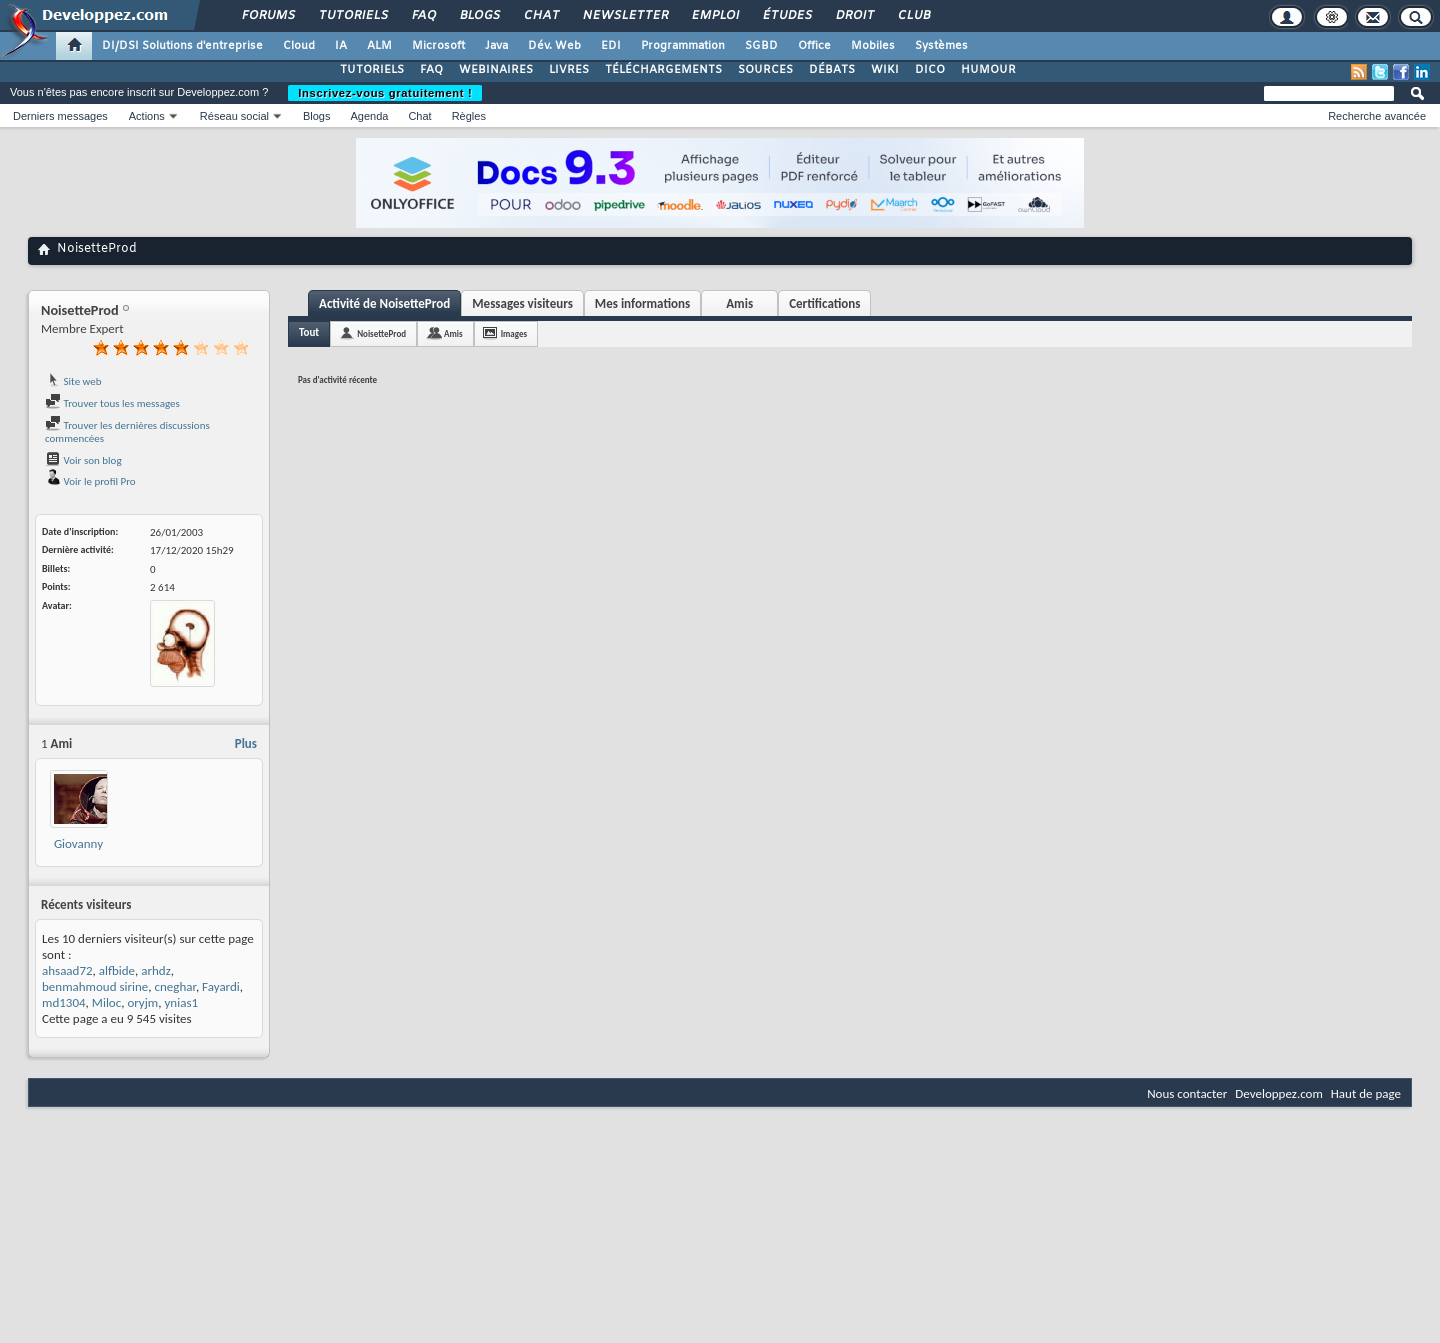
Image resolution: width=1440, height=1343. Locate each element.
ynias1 (181, 1002)
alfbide (117, 970)
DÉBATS (832, 70)
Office (814, 46)
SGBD (761, 46)
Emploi (714, 16)
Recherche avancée (1377, 116)
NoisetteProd (381, 333)
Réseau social (234, 116)
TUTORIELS (372, 70)
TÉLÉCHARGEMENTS (663, 70)
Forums (267, 16)
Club (913, 16)
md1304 (64, 1002)
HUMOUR (988, 70)
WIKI (885, 70)
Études (786, 16)
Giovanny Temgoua (78, 851)
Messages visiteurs (522, 303)
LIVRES (569, 70)
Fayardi (221, 986)
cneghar (175, 986)
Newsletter (624, 16)
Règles (469, 116)
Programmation (683, 46)
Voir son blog (83, 460)
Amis (739, 303)
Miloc (106, 1002)
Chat (540, 16)
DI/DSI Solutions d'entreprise (182, 46)
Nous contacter (1187, 1093)
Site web (73, 381)
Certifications (824, 303)
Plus (246, 743)
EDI (611, 46)
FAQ (423, 16)
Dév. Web (554, 46)
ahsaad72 (67, 970)
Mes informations (642, 303)
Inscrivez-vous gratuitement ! (385, 93)
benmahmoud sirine (95, 986)
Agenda (369, 116)
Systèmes (941, 46)
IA (341, 46)
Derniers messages (60, 116)
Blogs (479, 16)
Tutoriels (352, 16)
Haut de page (1366, 1093)
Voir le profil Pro (90, 481)
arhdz (156, 970)
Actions (147, 116)
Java (496, 46)
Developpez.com (1279, 1093)
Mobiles (873, 46)
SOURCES (765, 70)
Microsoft (438, 46)
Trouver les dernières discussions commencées (127, 432)
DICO (930, 70)
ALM (379, 46)
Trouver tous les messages (112, 403)
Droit (854, 16)
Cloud (299, 46)
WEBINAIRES (496, 70)
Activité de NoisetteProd (384, 303)
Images (514, 333)
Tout (309, 332)
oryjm (142, 1002)
